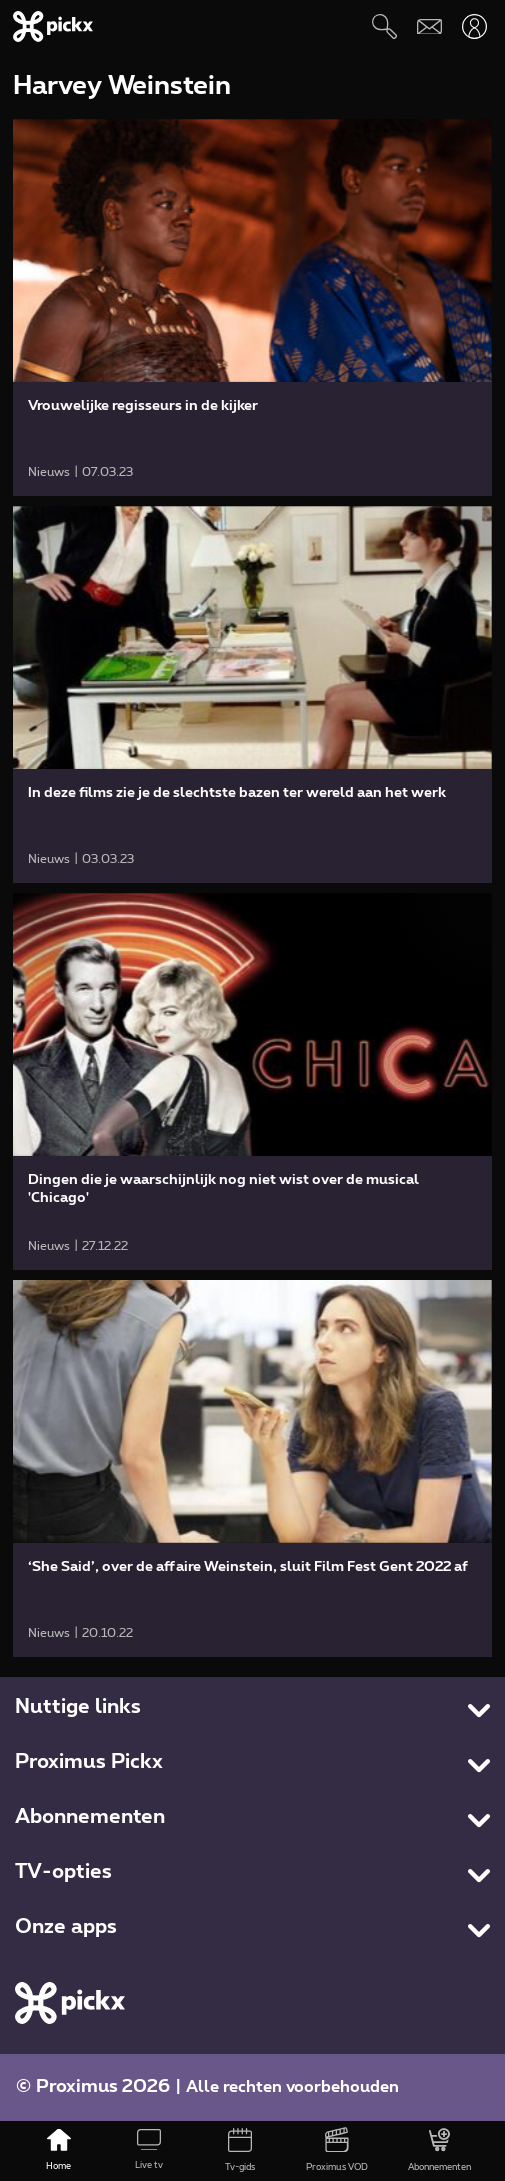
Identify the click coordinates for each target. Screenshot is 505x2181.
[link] (252, 307)
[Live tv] (149, 2151)
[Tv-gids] (240, 2151)
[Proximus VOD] (336, 2151)
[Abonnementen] (440, 2151)
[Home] (58, 2151)
